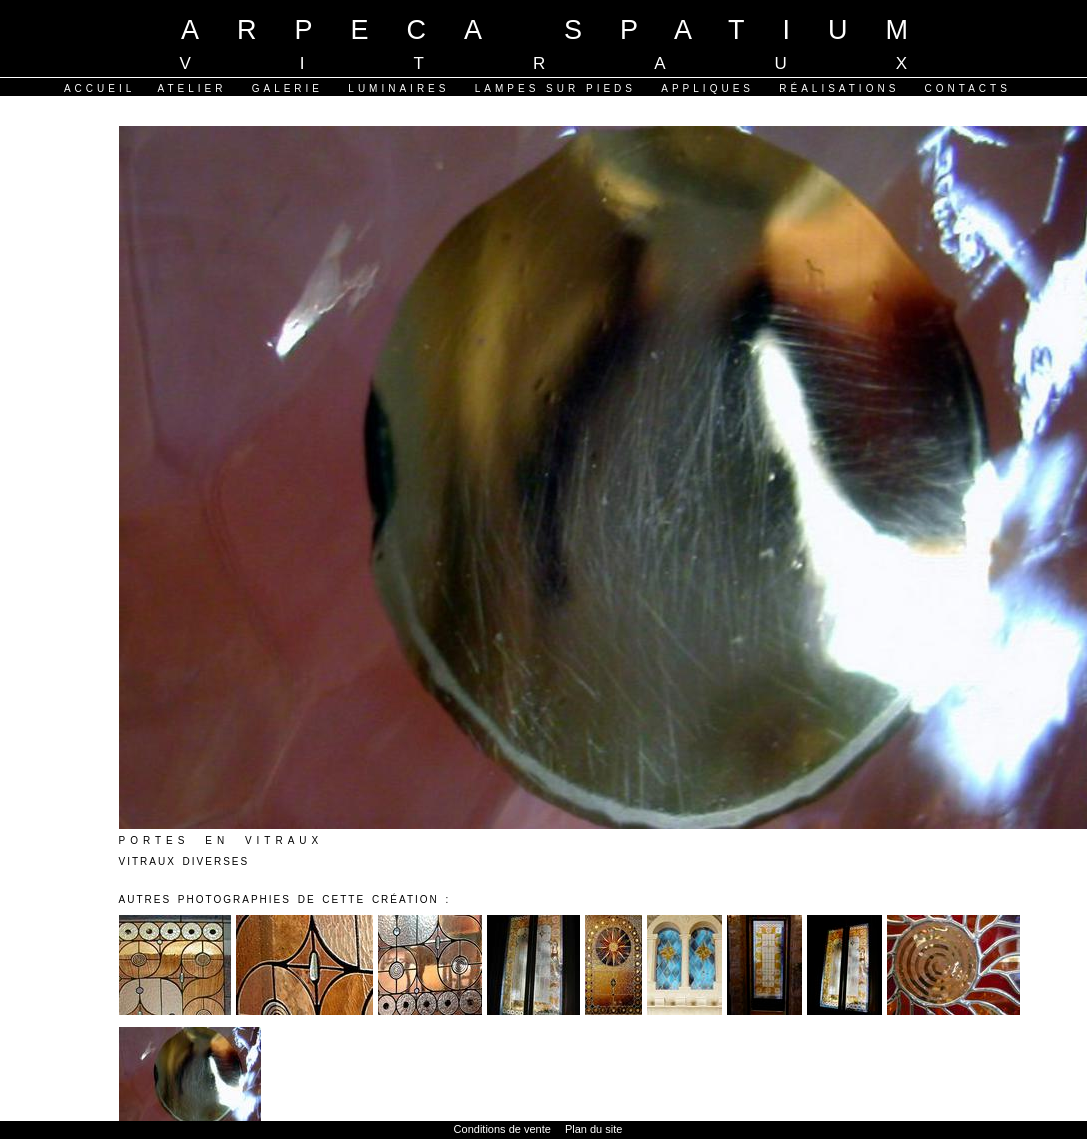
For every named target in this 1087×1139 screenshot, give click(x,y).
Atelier (191, 88)
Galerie (287, 88)
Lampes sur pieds (555, 88)
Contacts (968, 88)
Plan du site (593, 1129)
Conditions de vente (502, 1129)
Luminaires (398, 88)
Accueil (99, 88)
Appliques (707, 88)
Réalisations (839, 88)
